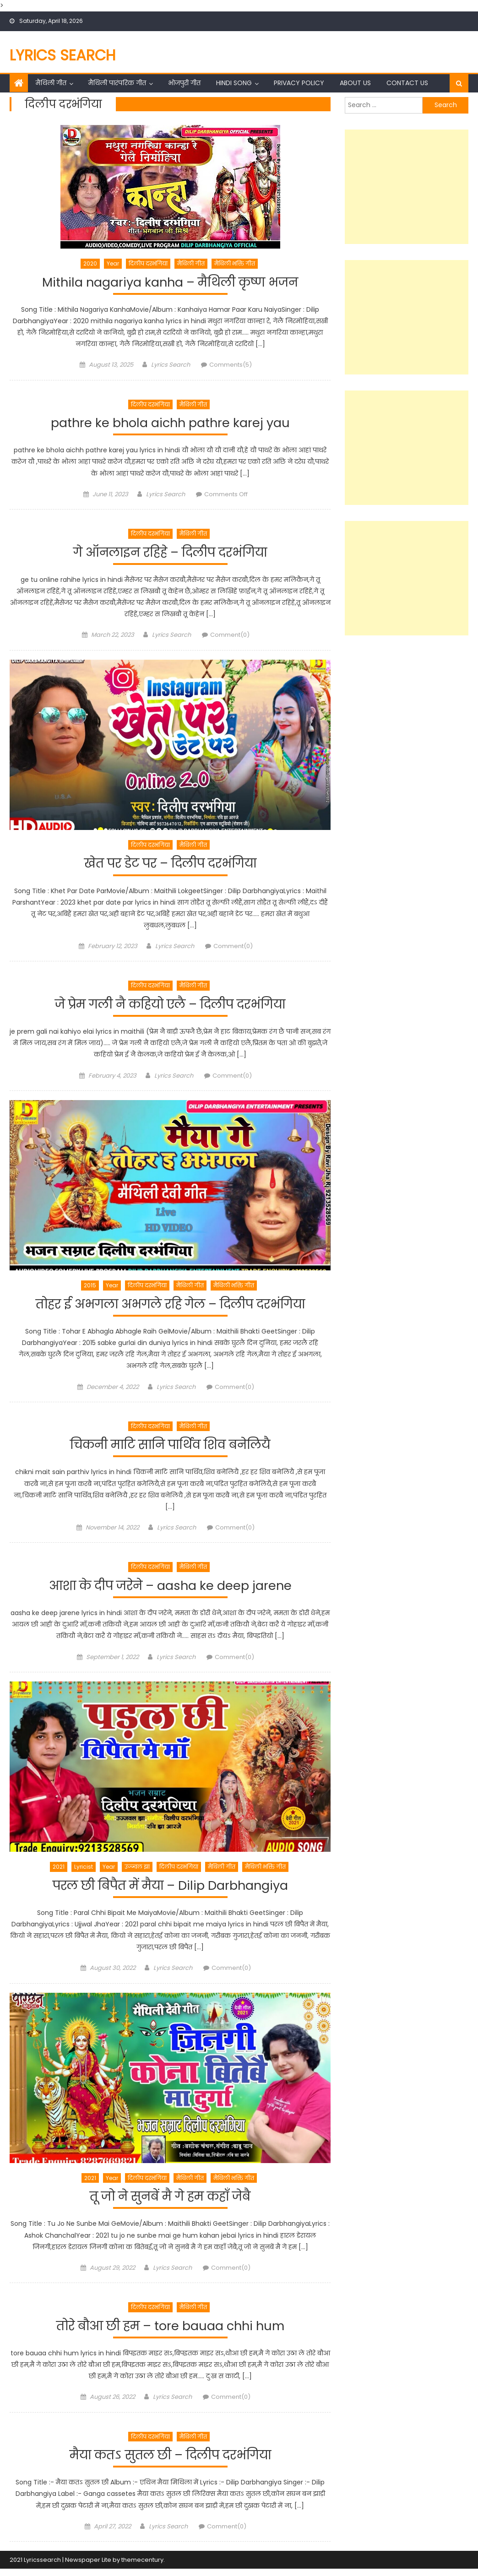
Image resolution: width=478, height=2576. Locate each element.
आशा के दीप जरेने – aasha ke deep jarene (170, 1590)
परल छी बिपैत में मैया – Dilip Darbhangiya (170, 1890)
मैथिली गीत (51, 82)
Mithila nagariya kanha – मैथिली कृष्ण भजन (170, 282)
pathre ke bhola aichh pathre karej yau (170, 423)
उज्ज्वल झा (137, 1871)
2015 (90, 1288)
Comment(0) (230, 636)
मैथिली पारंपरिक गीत (117, 82)
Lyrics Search (63, 55)
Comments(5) (230, 365)
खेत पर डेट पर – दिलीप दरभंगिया (170, 865)
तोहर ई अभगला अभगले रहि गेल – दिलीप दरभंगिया (170, 1307)
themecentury (142, 2567)
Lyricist (83, 1871)
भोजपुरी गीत (184, 82)
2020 (90, 263)
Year (113, 263)
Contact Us (407, 82)
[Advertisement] (407, 187)
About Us (355, 82)
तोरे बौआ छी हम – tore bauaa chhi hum (170, 2332)
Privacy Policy (299, 82)
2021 (59, 1871)
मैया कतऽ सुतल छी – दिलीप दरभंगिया (170, 2462)
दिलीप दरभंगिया (148, 263)
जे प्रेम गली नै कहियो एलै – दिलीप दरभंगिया (170, 1006)
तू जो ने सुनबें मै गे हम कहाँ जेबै (170, 2202)
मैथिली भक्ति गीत (234, 263)
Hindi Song (234, 82)
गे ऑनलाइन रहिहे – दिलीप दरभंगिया (170, 553)
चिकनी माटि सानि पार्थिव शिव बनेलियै (170, 1448)
